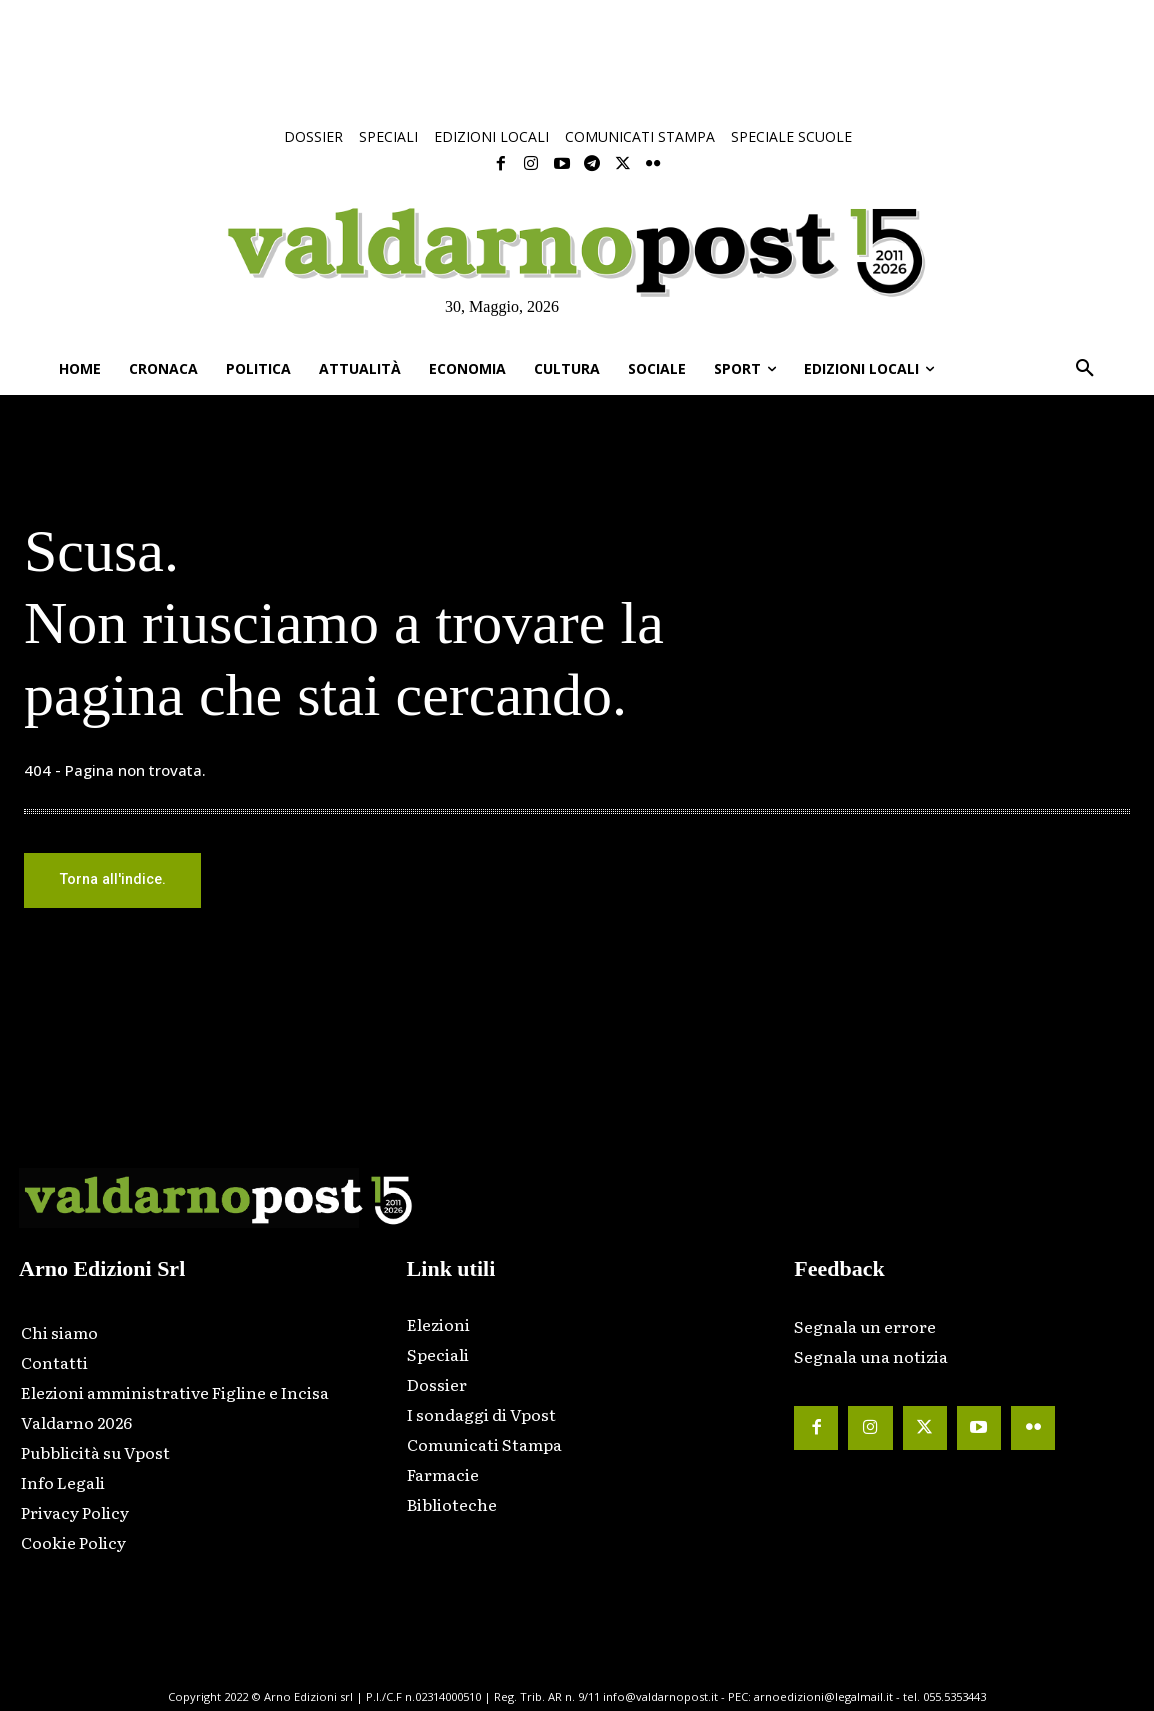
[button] (1085, 369)
